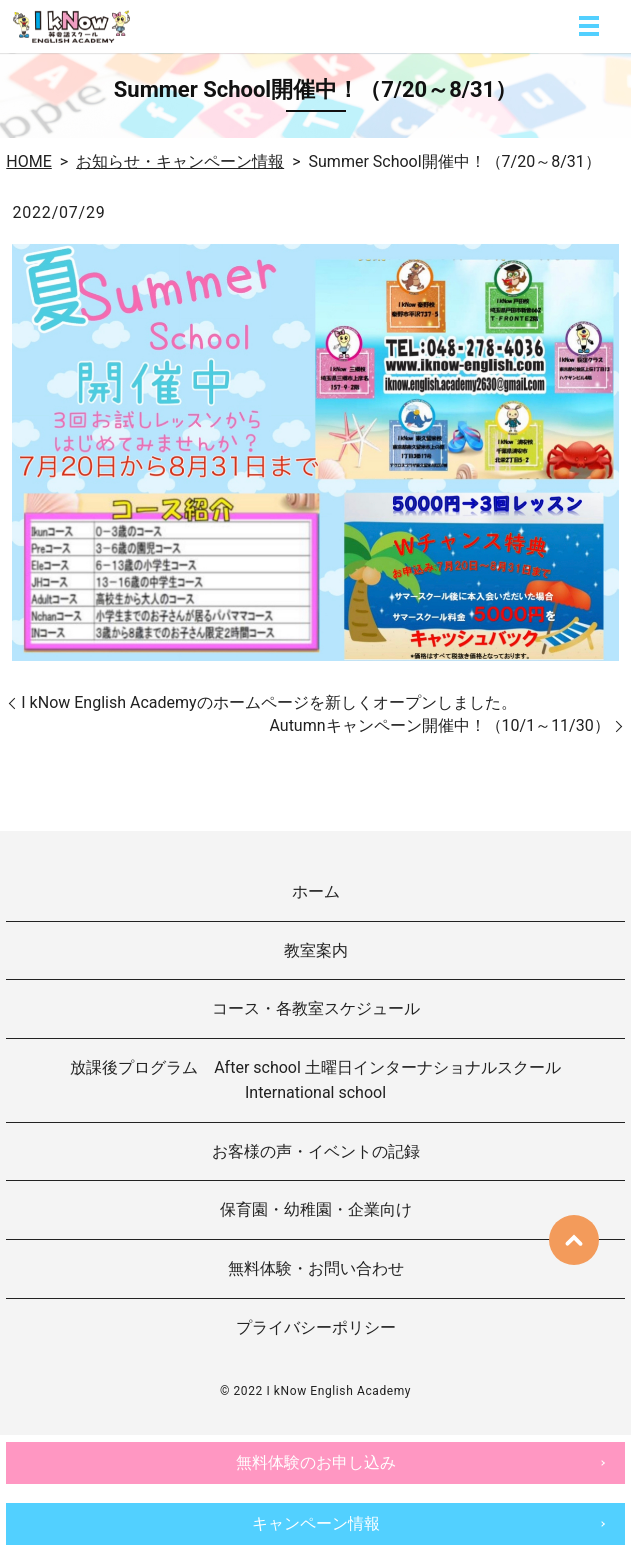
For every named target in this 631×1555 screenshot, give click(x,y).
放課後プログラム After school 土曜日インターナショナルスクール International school (323, 1080)
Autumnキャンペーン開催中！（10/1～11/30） (439, 725)
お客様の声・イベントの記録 (316, 1151)
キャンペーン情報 (316, 1523)
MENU (589, 26)
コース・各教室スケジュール (316, 1008)
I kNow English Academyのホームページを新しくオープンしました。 (268, 702)
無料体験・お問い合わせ (316, 1268)
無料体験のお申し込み (316, 1462)
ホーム (316, 891)
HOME (28, 161)
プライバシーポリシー (316, 1327)
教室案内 (316, 950)
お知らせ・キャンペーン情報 (180, 161)
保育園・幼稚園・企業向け (316, 1209)
